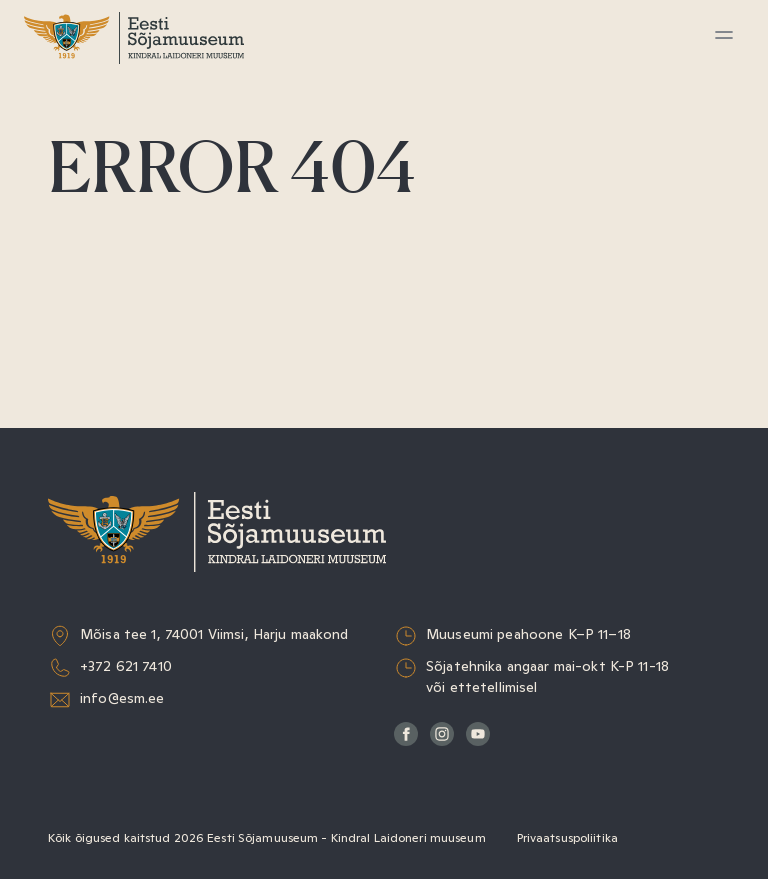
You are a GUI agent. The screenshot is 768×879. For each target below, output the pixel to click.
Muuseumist (109, 340)
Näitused (95, 156)
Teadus (87, 294)
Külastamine (108, 110)
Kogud (84, 248)
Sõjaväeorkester (124, 386)
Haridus (90, 202)
